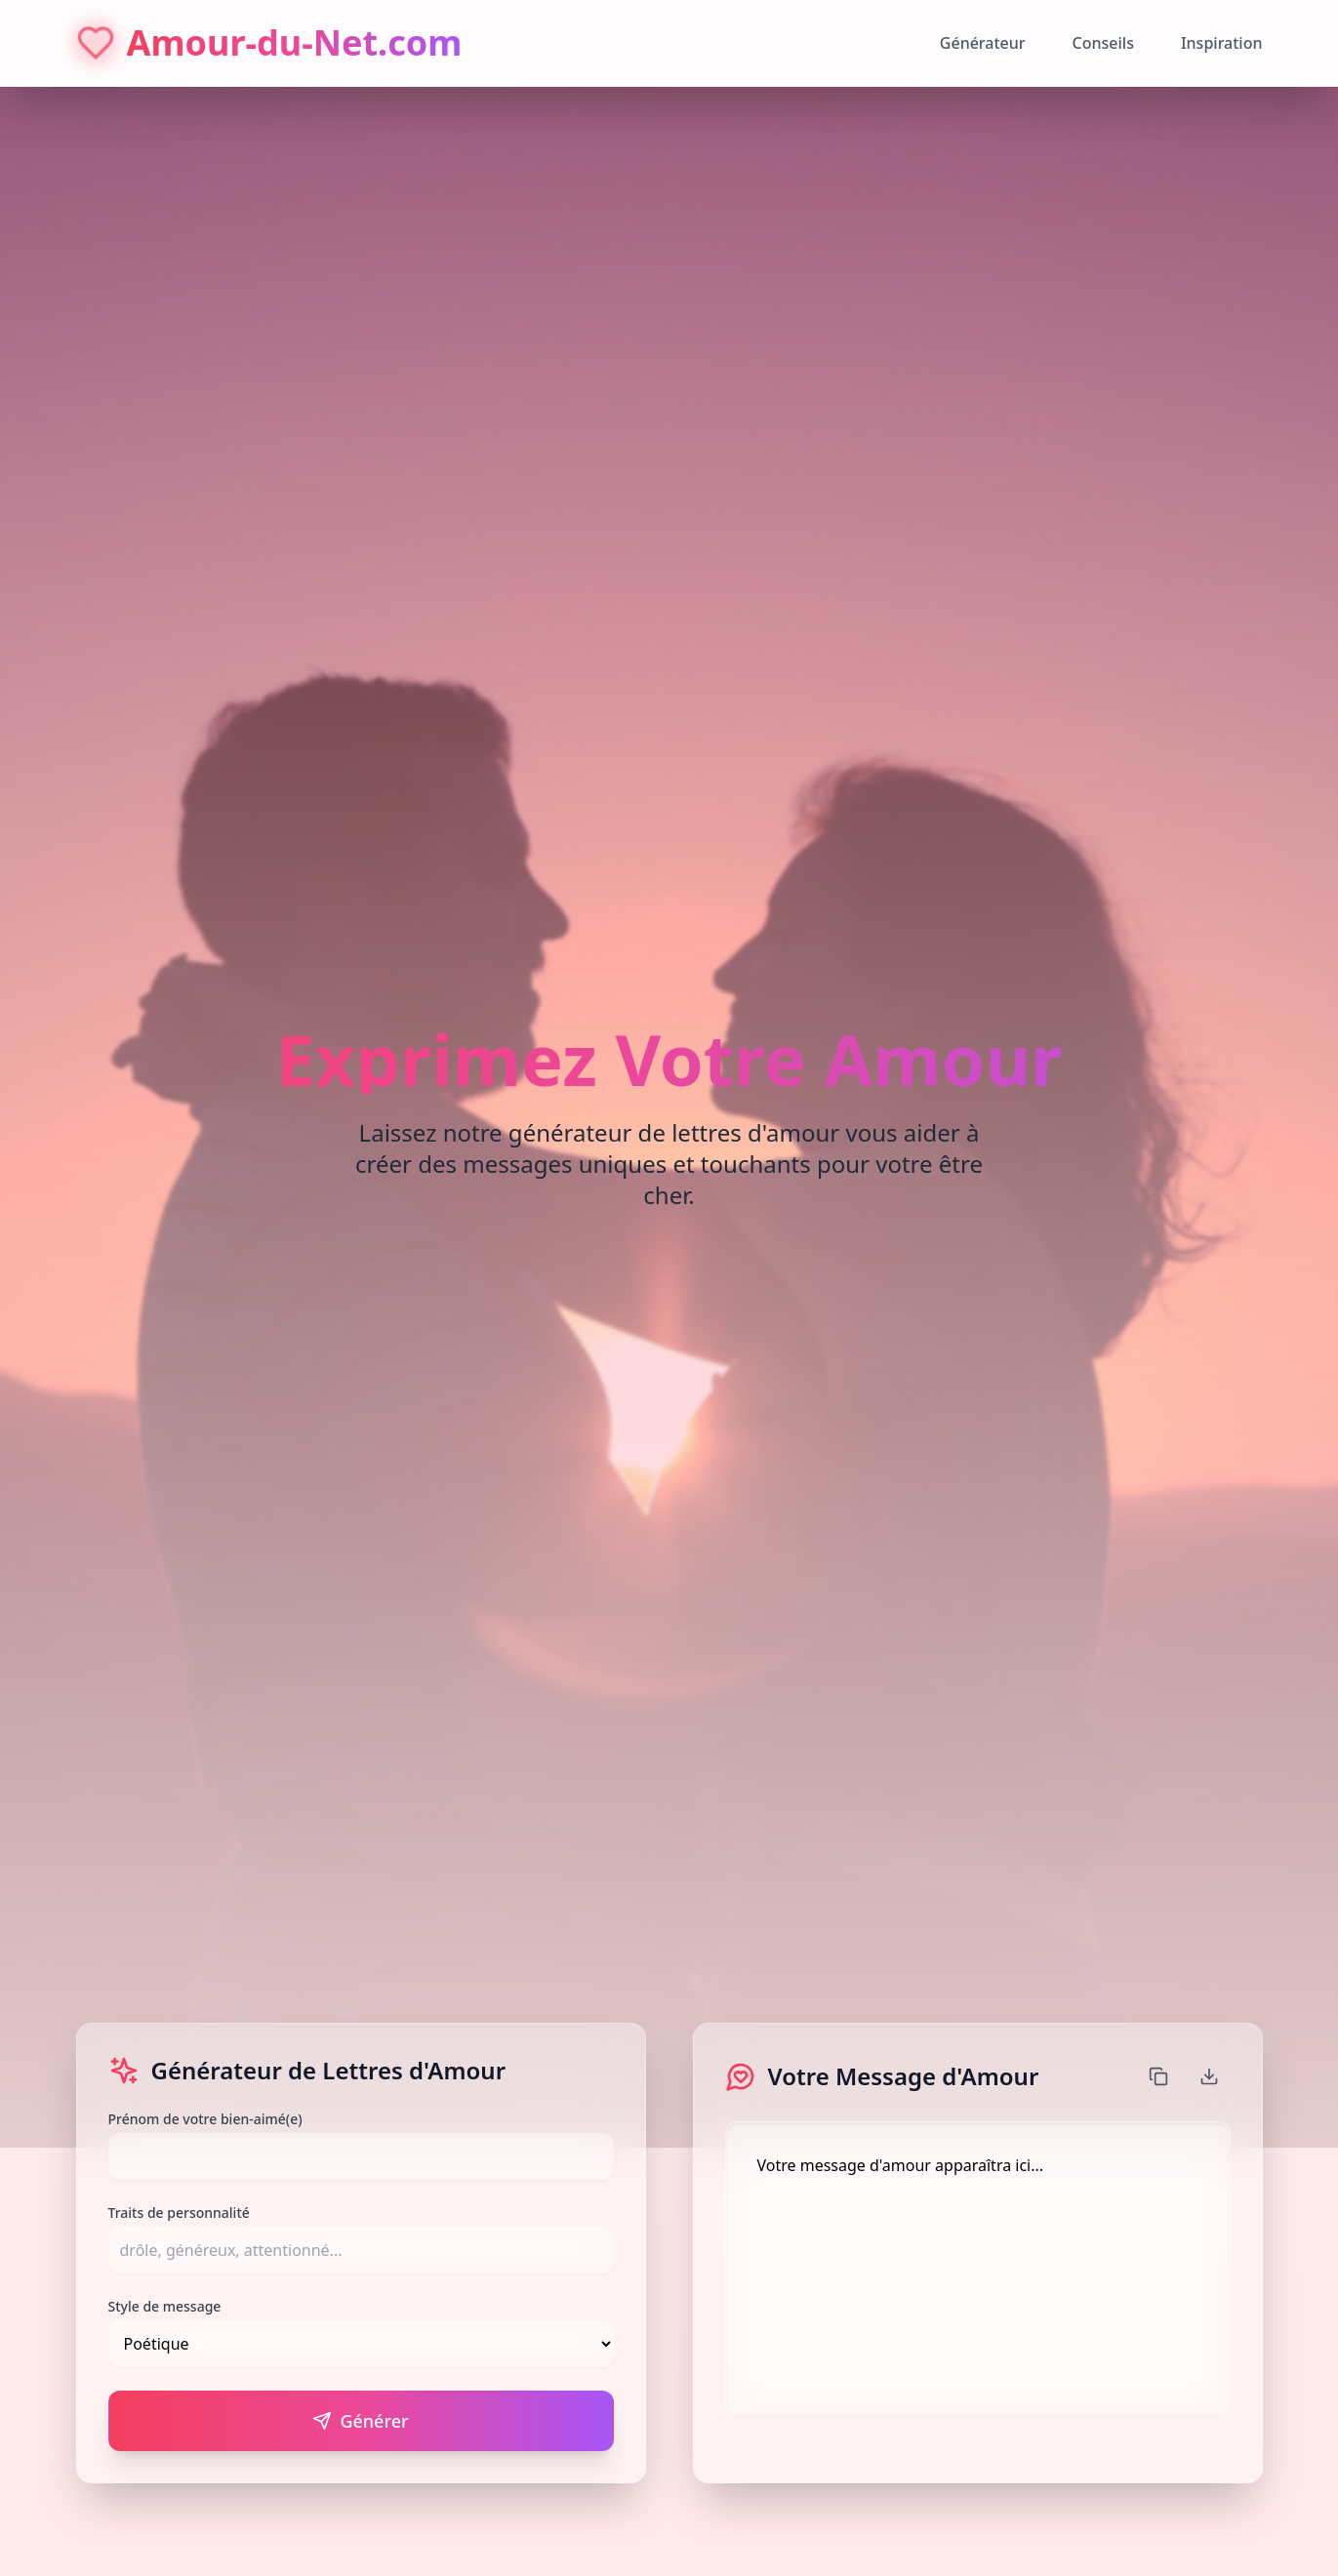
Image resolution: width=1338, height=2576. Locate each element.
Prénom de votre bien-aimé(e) (205, 2119)
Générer (360, 2421)
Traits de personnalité (179, 2212)
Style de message (165, 2306)
